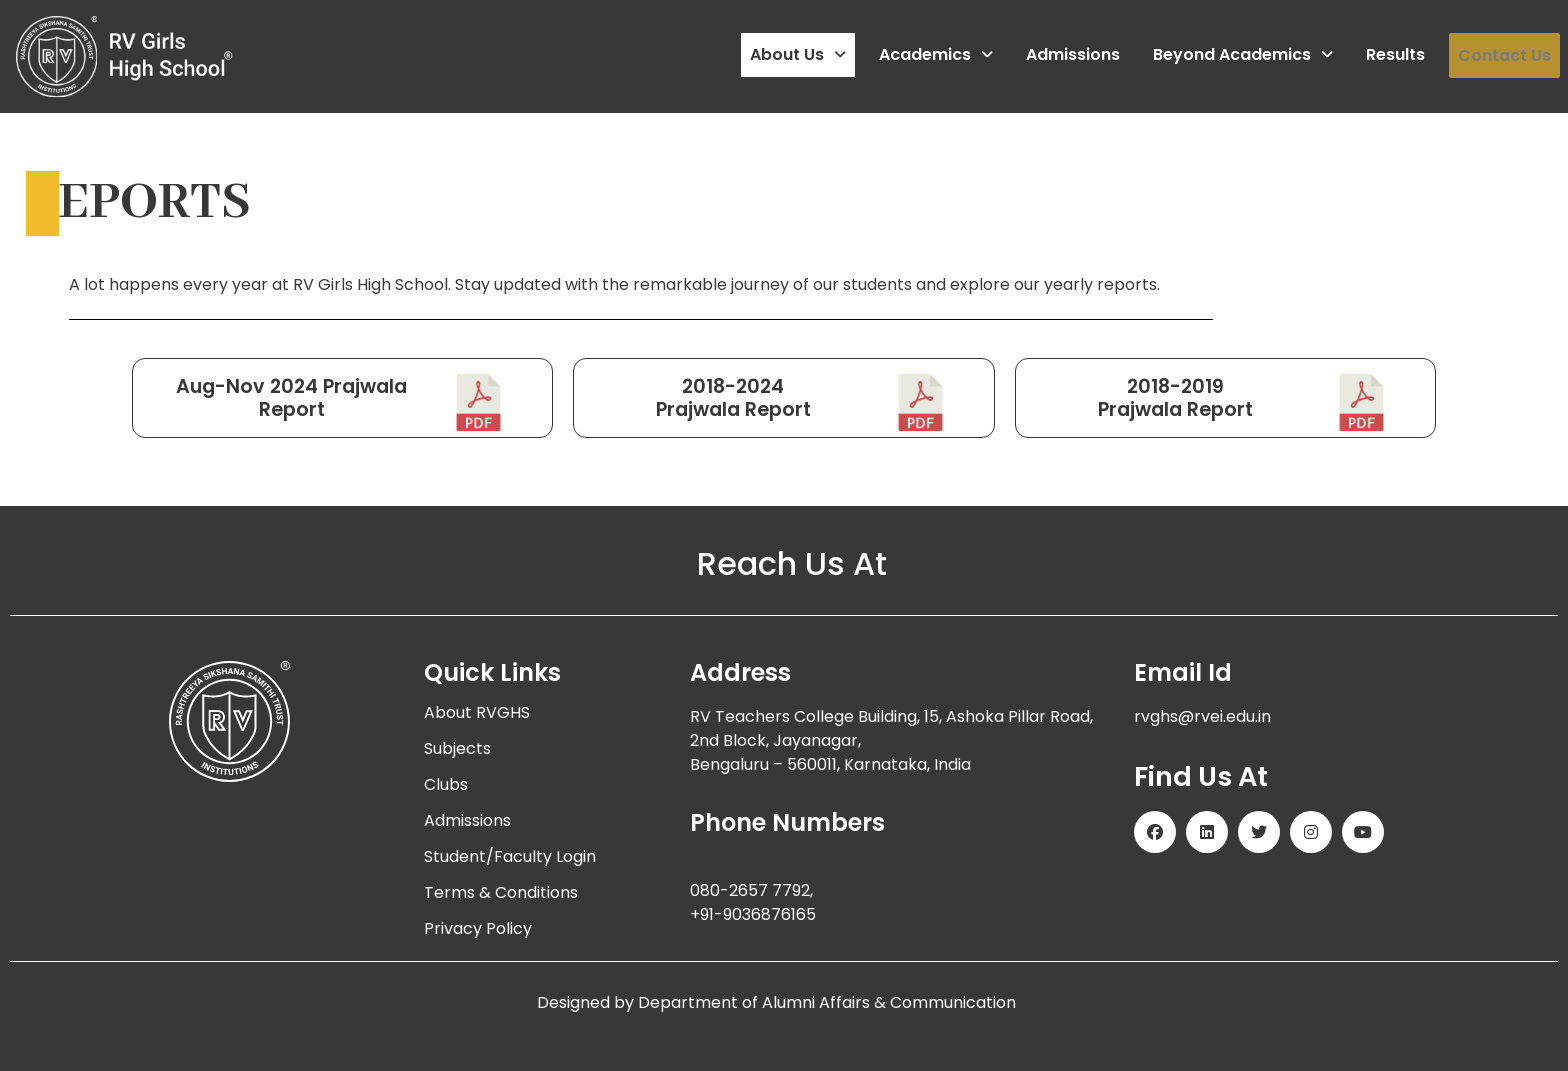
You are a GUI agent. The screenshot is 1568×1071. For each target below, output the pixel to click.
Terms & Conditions (501, 892)
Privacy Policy (478, 928)
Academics (936, 55)
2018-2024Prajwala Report (733, 398)
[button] (798, 56)
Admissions (1073, 55)
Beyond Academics (1243, 55)
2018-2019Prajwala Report (1175, 398)
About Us (798, 55)
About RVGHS (477, 712)
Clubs (446, 784)
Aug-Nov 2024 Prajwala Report (291, 398)
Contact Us (1504, 55)
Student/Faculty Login (510, 856)
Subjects (457, 748)
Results (1395, 55)
